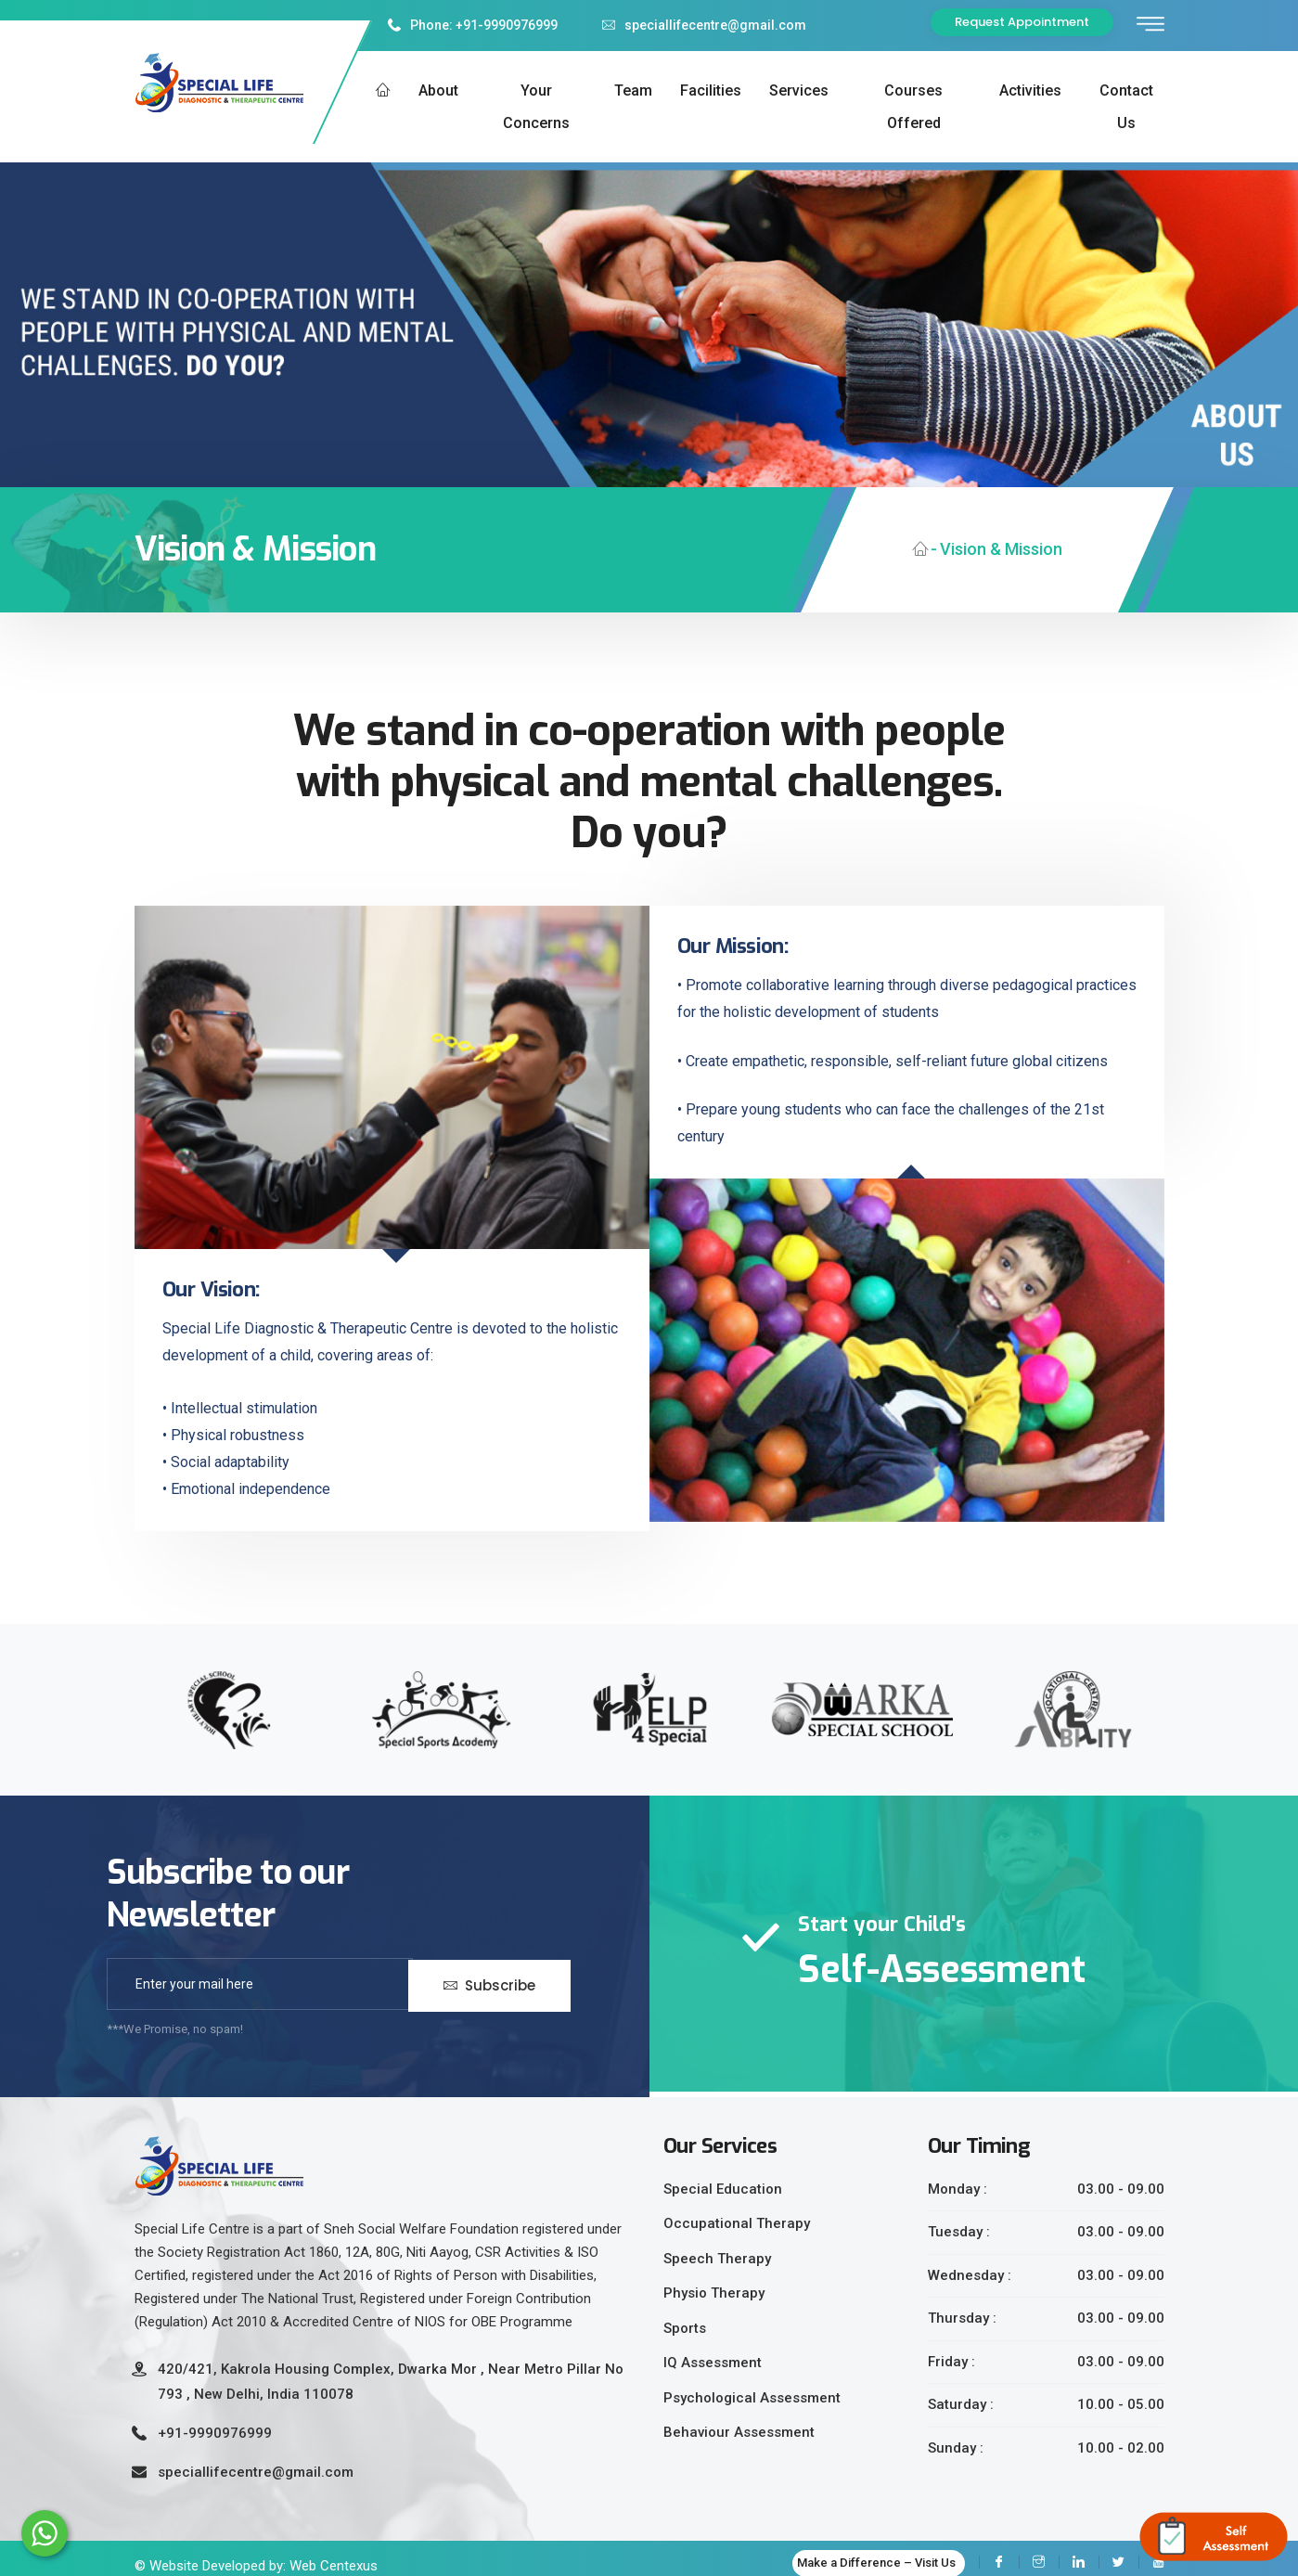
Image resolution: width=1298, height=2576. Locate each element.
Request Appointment (1022, 22)
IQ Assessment (712, 2362)
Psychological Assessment (752, 2397)
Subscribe (489, 1983)
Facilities (710, 90)
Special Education (722, 2189)
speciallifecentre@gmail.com (704, 25)
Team (633, 90)
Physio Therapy (714, 2293)
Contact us (1126, 107)
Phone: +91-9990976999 (473, 25)
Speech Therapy (717, 2258)
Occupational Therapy (736, 2223)
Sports (684, 2328)
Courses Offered (913, 107)
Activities (1030, 90)
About (438, 90)
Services (799, 90)
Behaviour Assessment (739, 2432)
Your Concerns (536, 107)
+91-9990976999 (215, 2433)
